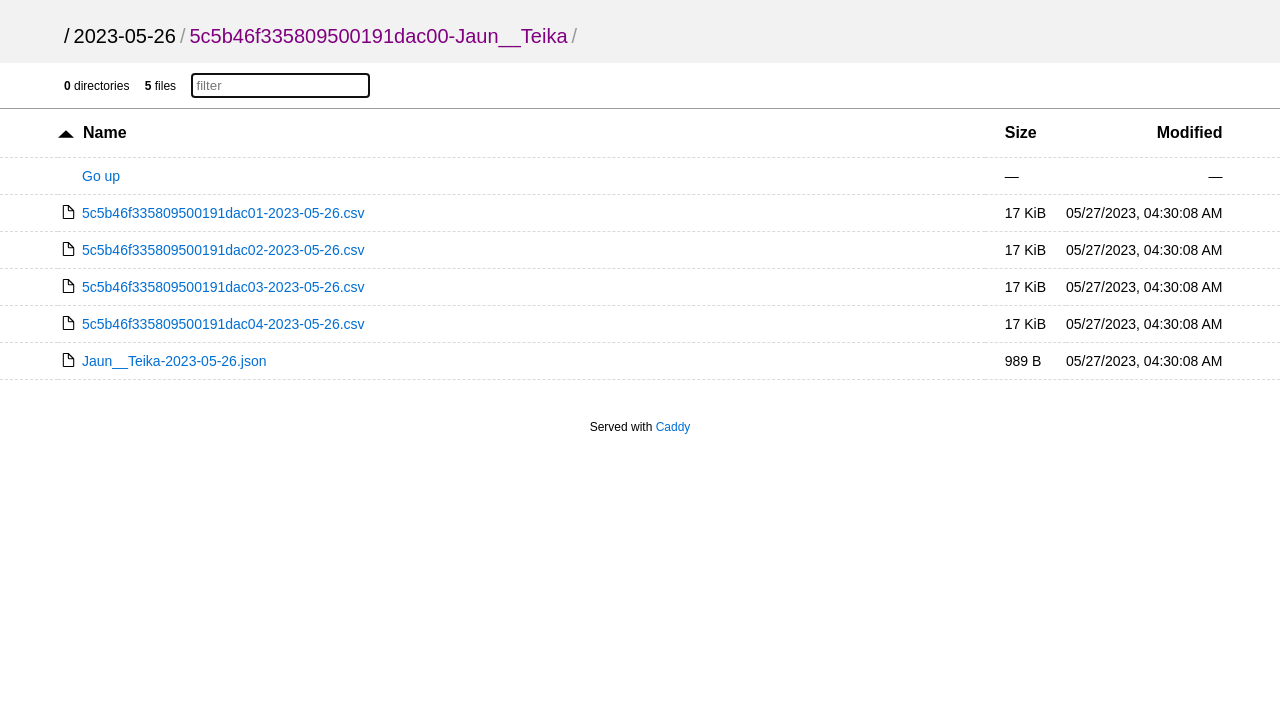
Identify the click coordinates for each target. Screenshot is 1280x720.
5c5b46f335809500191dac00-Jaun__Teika (378, 36)
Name (105, 132)
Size (1021, 132)
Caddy (673, 427)
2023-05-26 (125, 36)
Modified (1190, 132)
